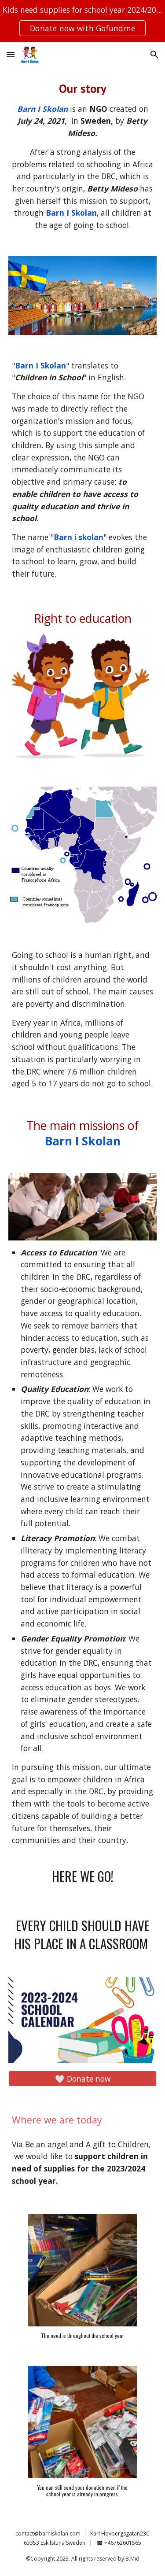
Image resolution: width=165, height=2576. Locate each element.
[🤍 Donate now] (83, 2078)
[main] (82, 156)
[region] (82, 21)
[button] (10, 54)
